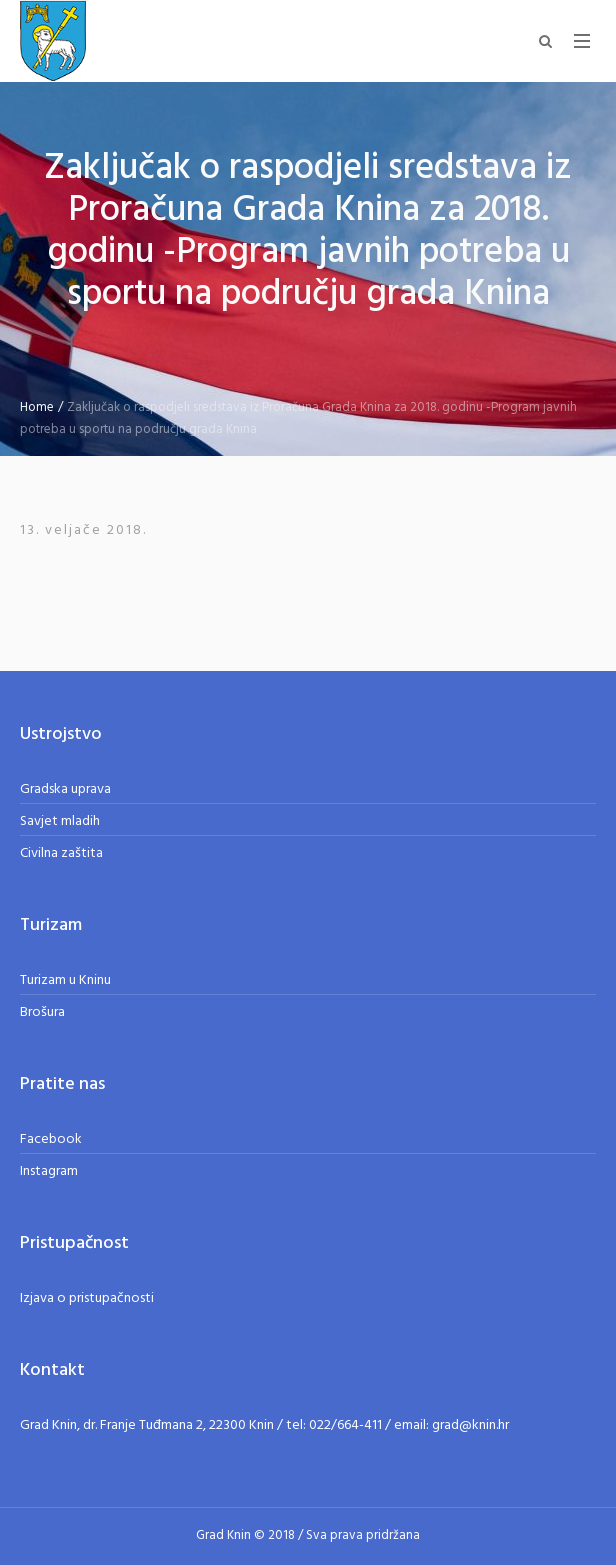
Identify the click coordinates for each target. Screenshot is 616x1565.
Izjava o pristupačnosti (87, 1298)
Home (37, 407)
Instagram (49, 1171)
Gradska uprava (65, 789)
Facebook (51, 1139)
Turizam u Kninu (65, 980)
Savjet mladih (60, 821)
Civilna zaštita (61, 853)
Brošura (42, 1012)
